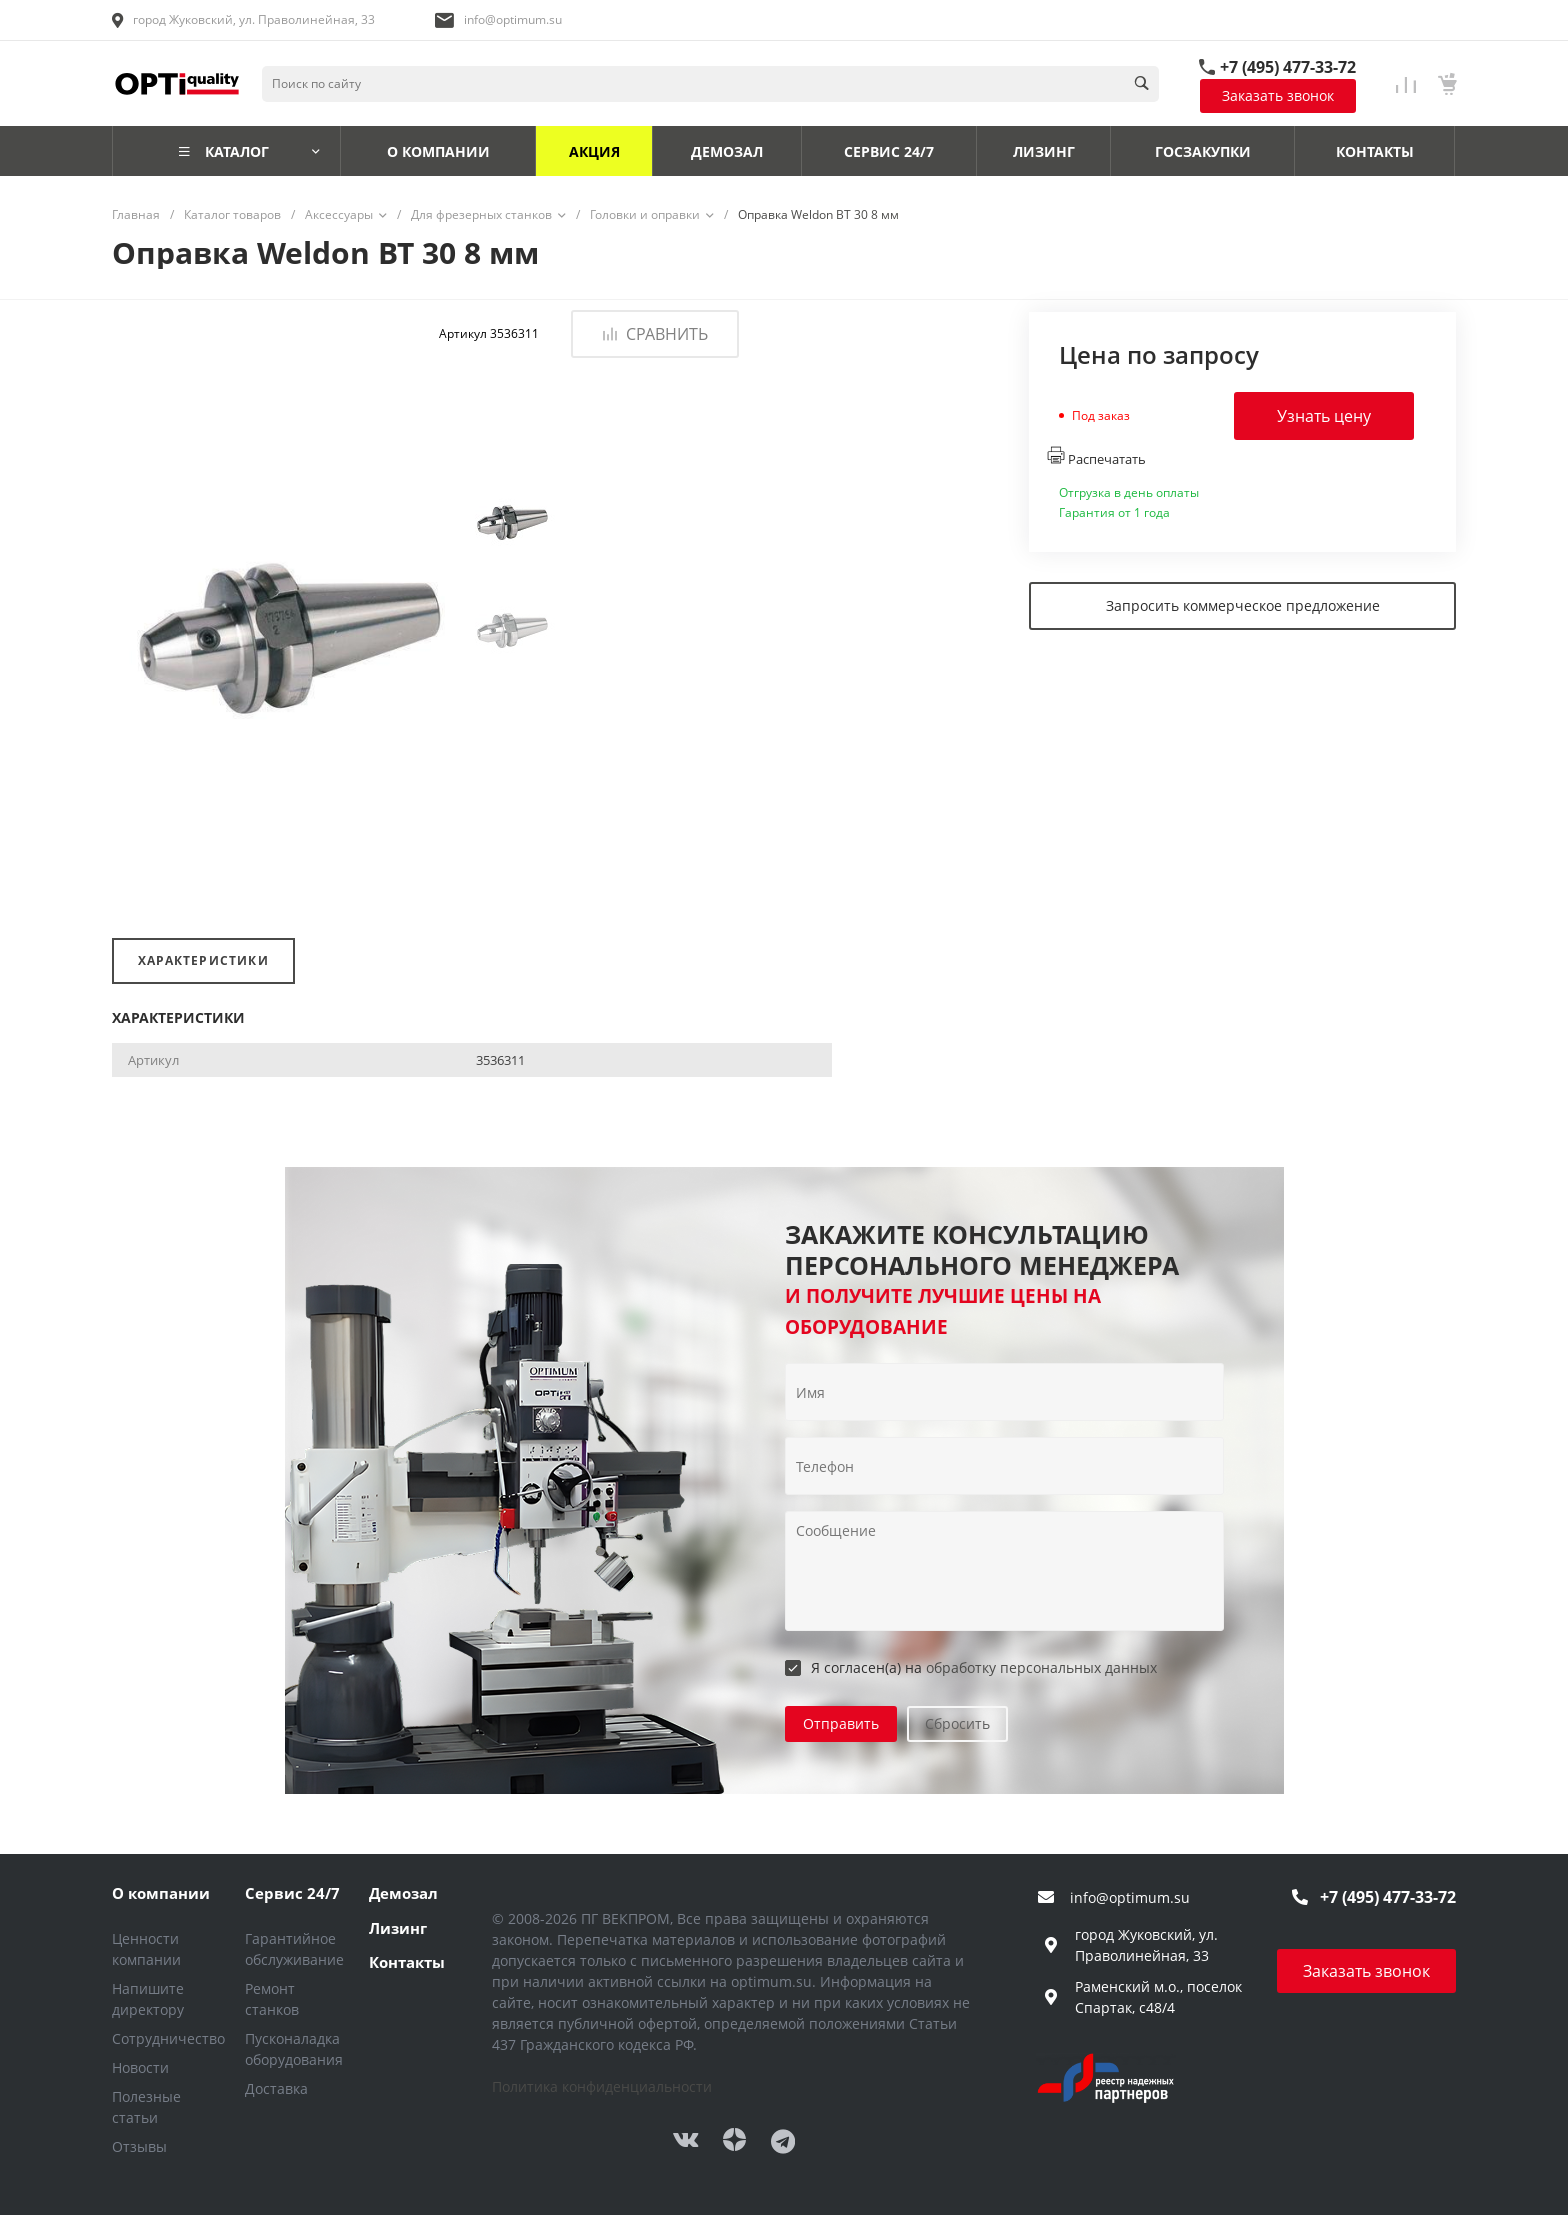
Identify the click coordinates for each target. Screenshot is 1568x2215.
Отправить (841, 1723)
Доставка (276, 2088)
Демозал (403, 1893)
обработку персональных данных (1041, 1667)
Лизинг (398, 1928)
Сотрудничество (168, 2038)
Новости (140, 2067)
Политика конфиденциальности (602, 2086)
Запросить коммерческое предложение (1243, 605)
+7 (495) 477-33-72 (1288, 67)
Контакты (407, 1962)
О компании (161, 1893)
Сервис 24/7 (292, 1893)
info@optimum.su (513, 19)
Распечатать (1096, 457)
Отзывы (139, 2146)
